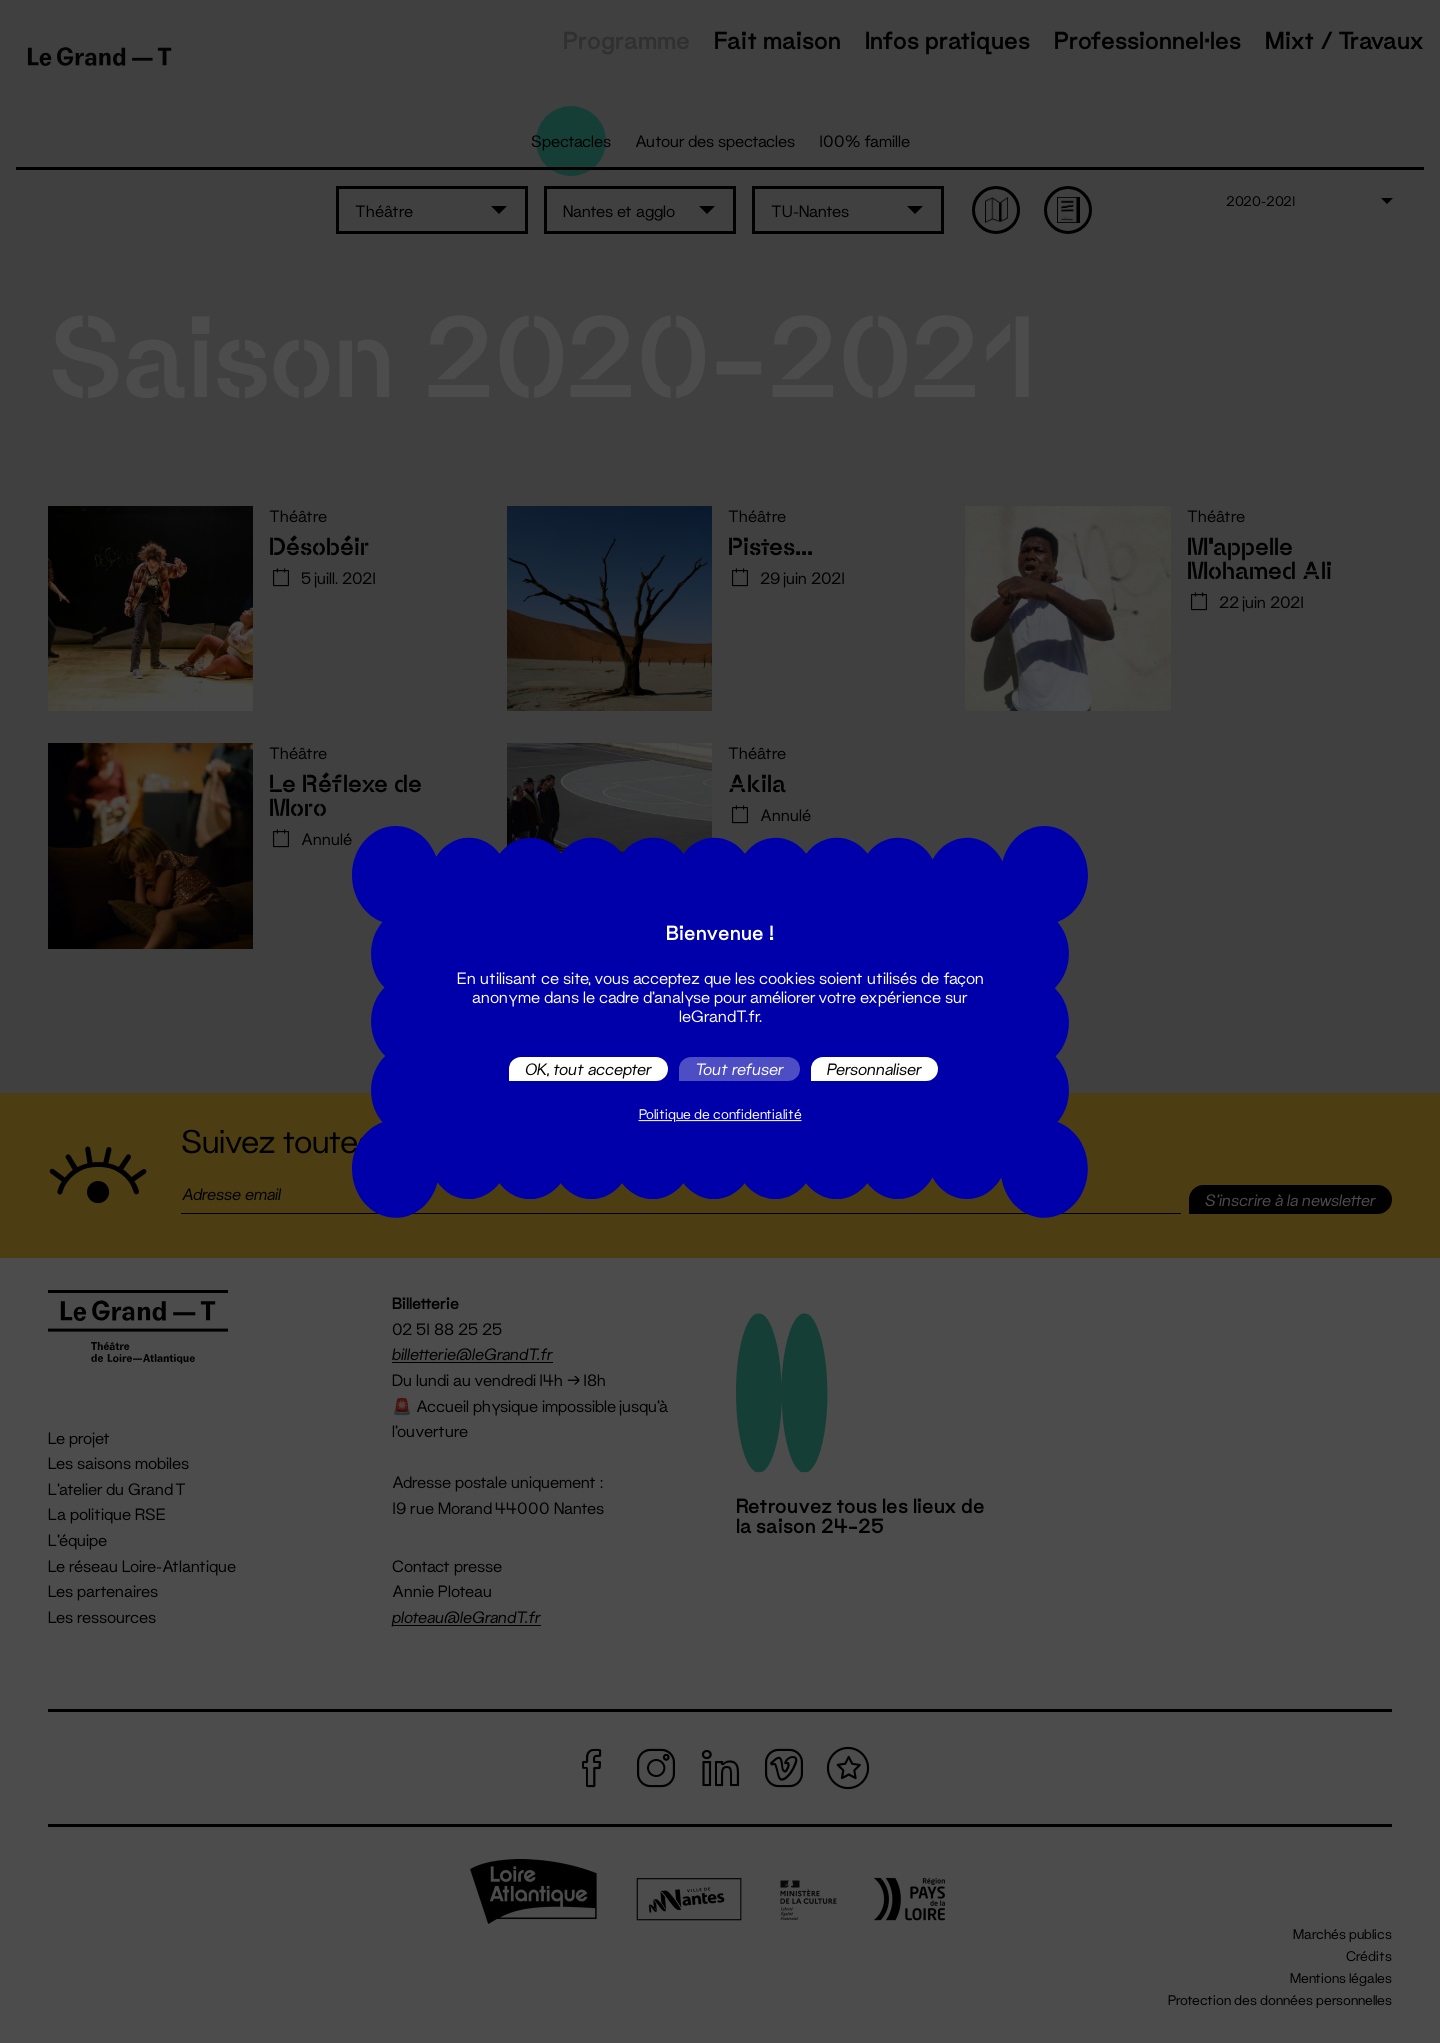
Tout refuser (739, 1068)
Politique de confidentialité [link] (720, 1114)
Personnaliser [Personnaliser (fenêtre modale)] (874, 1068)
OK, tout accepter (588, 1068)
